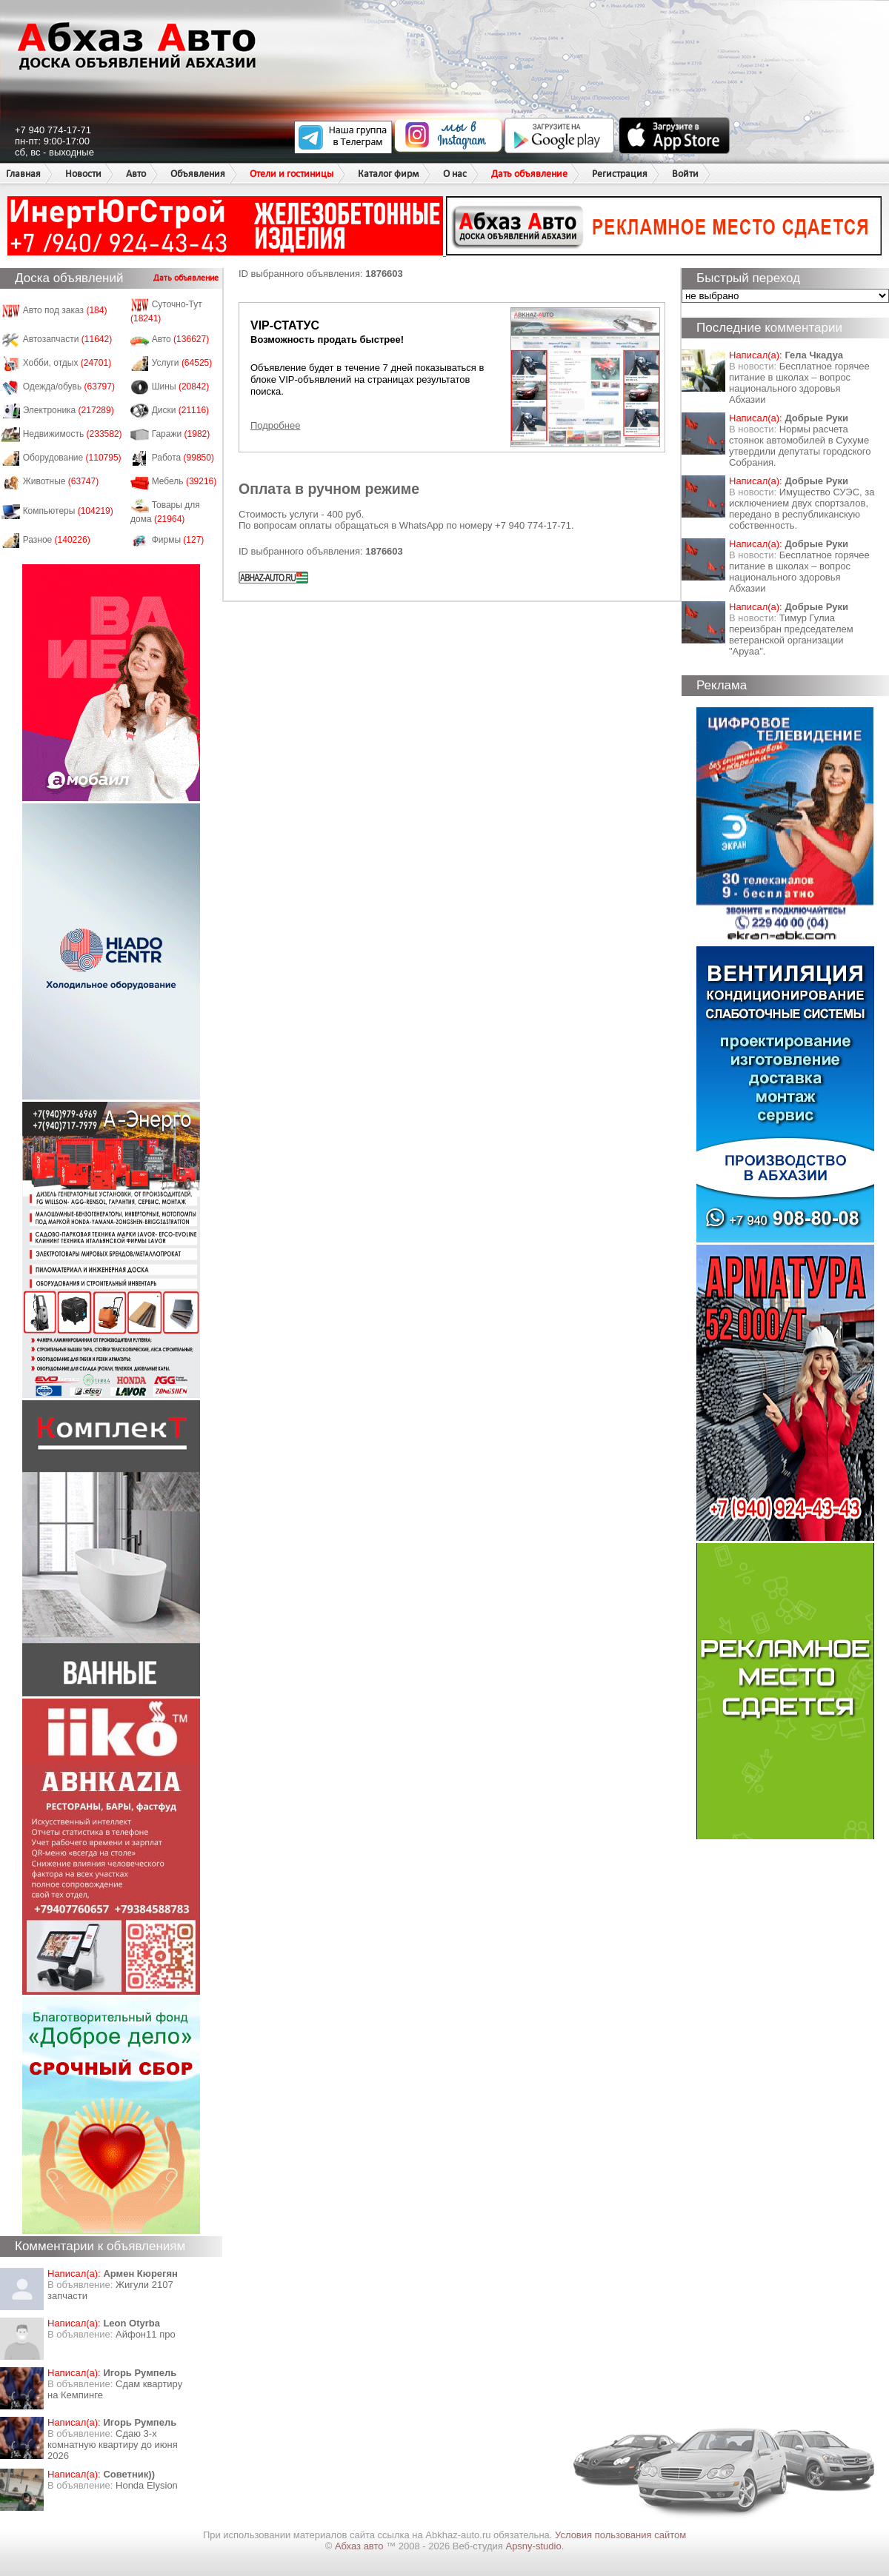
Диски (181, 410)
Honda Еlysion (147, 2485)
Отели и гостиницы (291, 173)
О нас (455, 173)
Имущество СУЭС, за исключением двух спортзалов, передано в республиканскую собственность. (801, 508)
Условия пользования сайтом (620, 2534)
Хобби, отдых (67, 363)
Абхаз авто (360, 2546)
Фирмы (178, 540)
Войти (685, 173)
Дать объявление (529, 173)
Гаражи (181, 434)
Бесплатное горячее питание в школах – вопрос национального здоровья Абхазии (799, 383)
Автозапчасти (68, 339)
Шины (181, 386)
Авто (136, 173)
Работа (183, 457)
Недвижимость (72, 434)
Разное (56, 540)
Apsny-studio (533, 2546)
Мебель (184, 481)
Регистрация (619, 173)
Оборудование (72, 457)
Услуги (182, 363)
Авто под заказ (65, 310)
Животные (61, 481)
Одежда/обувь (69, 386)
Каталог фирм (388, 173)
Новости (83, 173)
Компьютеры (68, 511)
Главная (23, 173)
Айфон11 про (146, 2334)
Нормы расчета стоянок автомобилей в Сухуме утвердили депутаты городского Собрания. (799, 446)
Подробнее (275, 425)
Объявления (197, 173)
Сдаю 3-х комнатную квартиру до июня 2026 (112, 2444)
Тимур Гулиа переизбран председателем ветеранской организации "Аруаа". (791, 634)
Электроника (68, 410)
